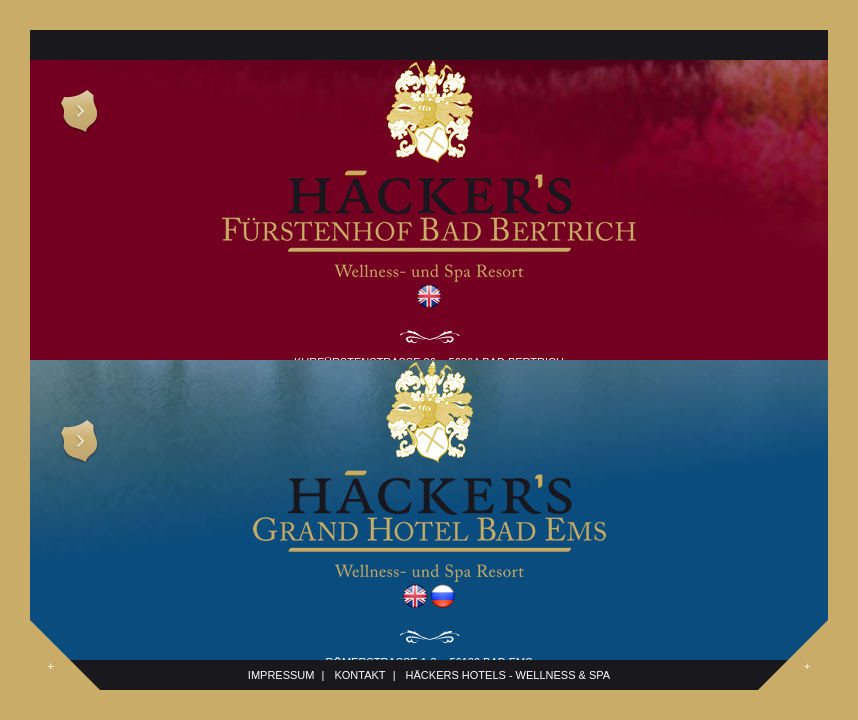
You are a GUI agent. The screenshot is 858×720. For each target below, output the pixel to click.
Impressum (281, 675)
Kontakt (359, 675)
